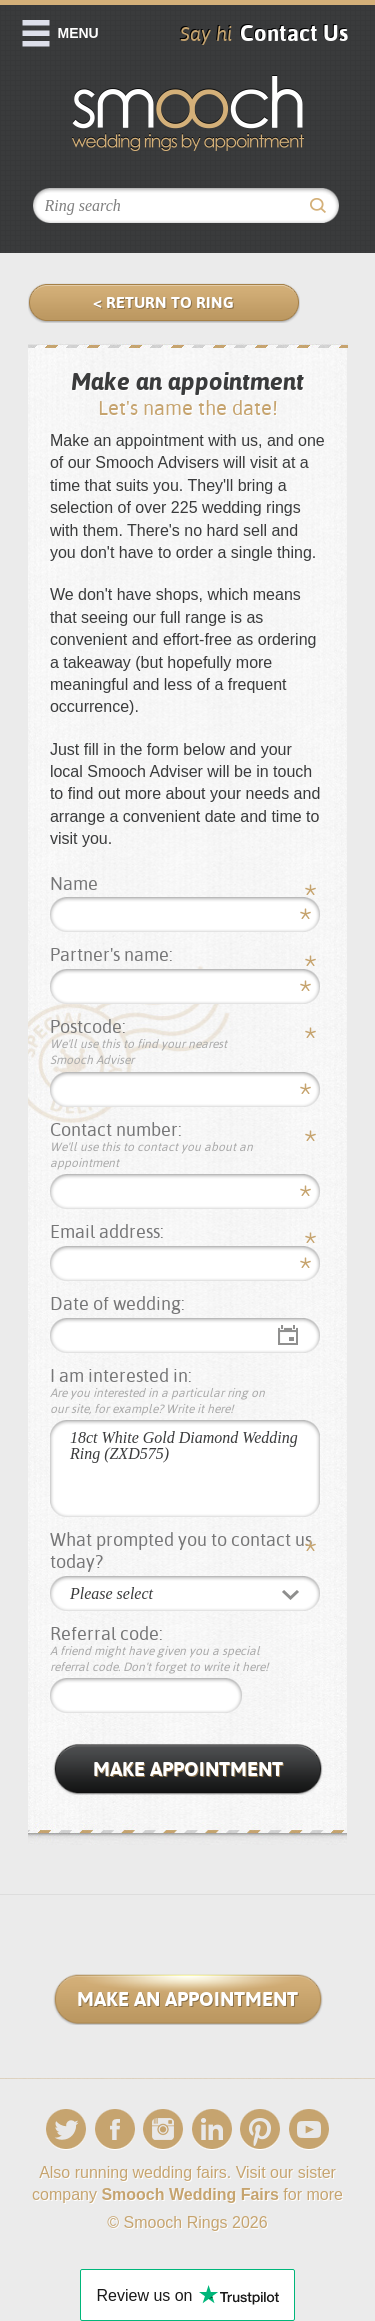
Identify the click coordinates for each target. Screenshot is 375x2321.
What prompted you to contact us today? (181, 1550)
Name (74, 883)
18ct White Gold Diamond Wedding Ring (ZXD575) (185, 1468)
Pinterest (260, 2129)
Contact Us (294, 33)
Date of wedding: (117, 1303)
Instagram (163, 2129)
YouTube (309, 2129)
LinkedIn (212, 2129)
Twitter (66, 2129)
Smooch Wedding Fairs (190, 2194)
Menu (78, 33)
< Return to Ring (163, 302)
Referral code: (160, 1649)
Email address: (107, 1231)
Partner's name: (111, 954)
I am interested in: (160, 1391)
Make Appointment (188, 1769)
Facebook (115, 2129)
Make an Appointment (187, 1999)
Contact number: (160, 1145)
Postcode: (160, 1042)
